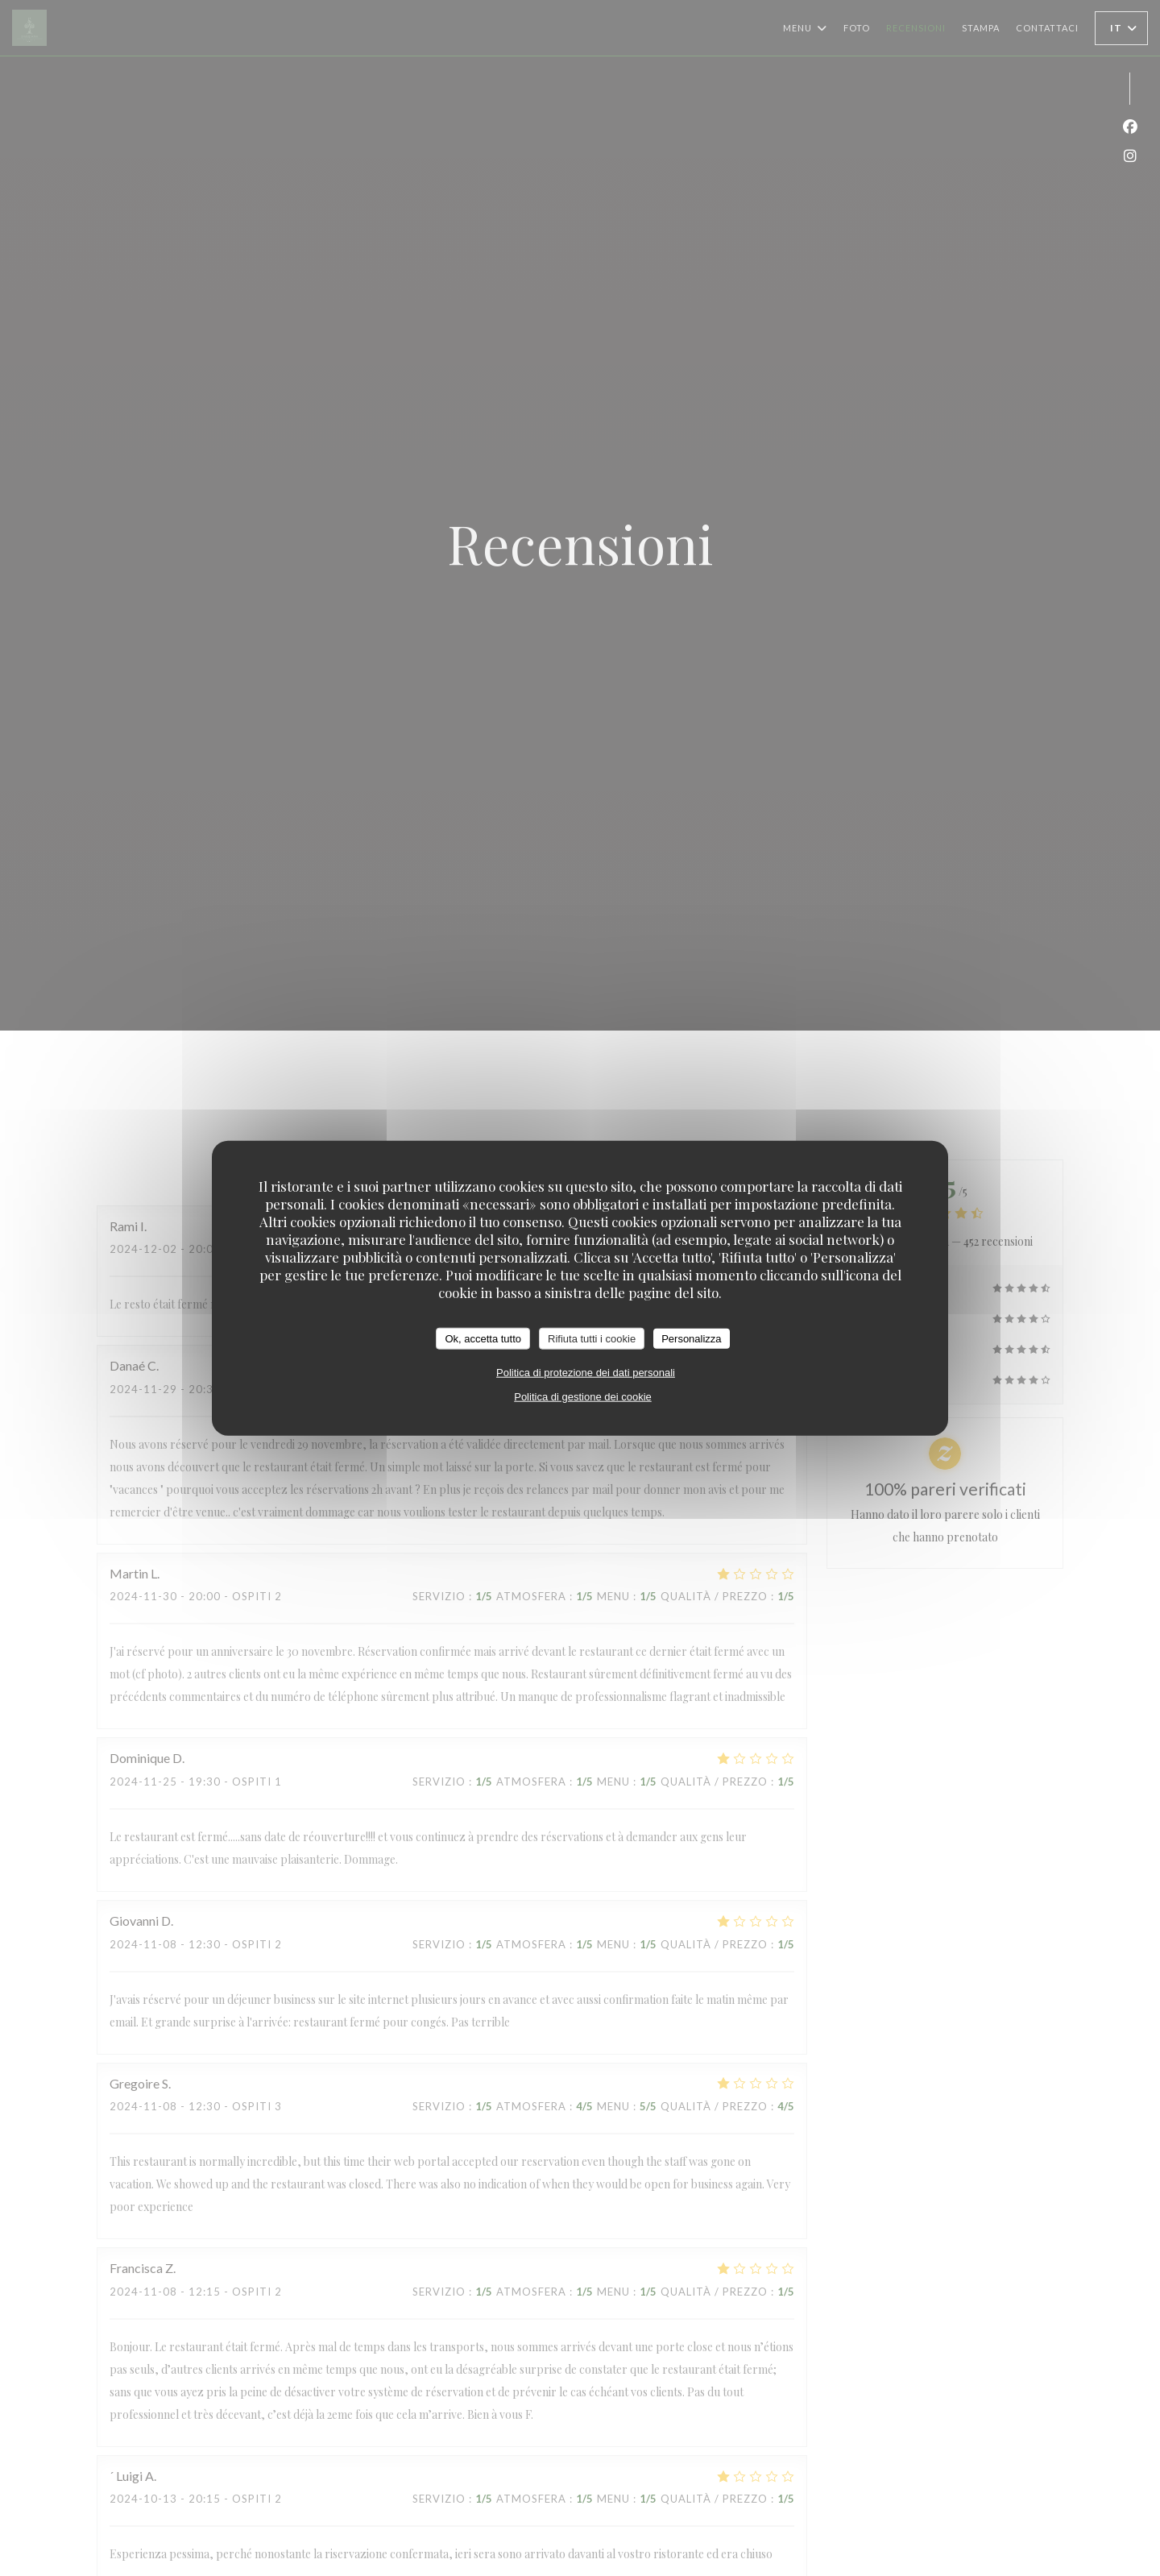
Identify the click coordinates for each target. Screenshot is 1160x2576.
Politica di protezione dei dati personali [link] (585, 1373)
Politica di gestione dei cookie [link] (583, 1397)
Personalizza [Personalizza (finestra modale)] (691, 1338)
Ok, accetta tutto (483, 1338)
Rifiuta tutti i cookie (592, 1338)
